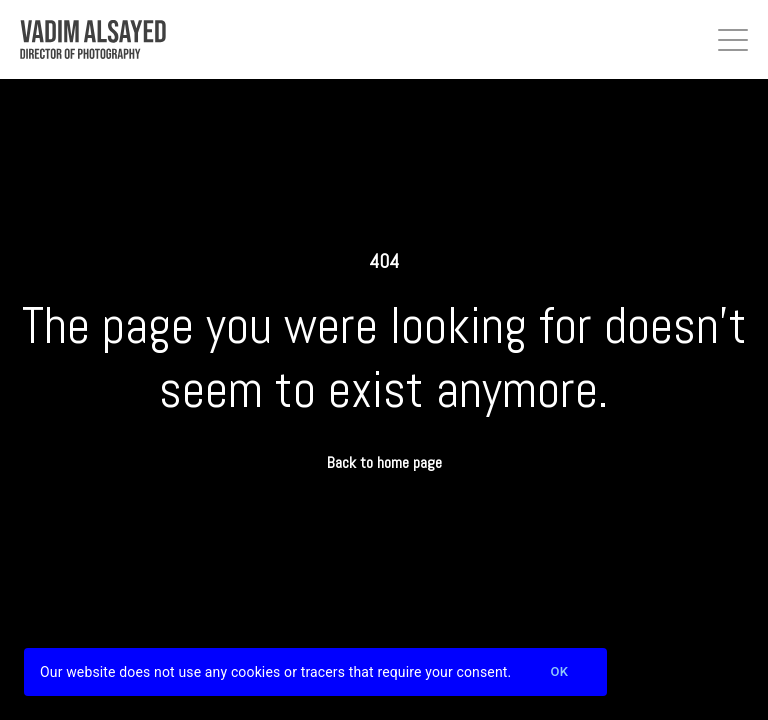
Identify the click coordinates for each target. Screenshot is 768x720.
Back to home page (384, 462)
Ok (559, 672)
